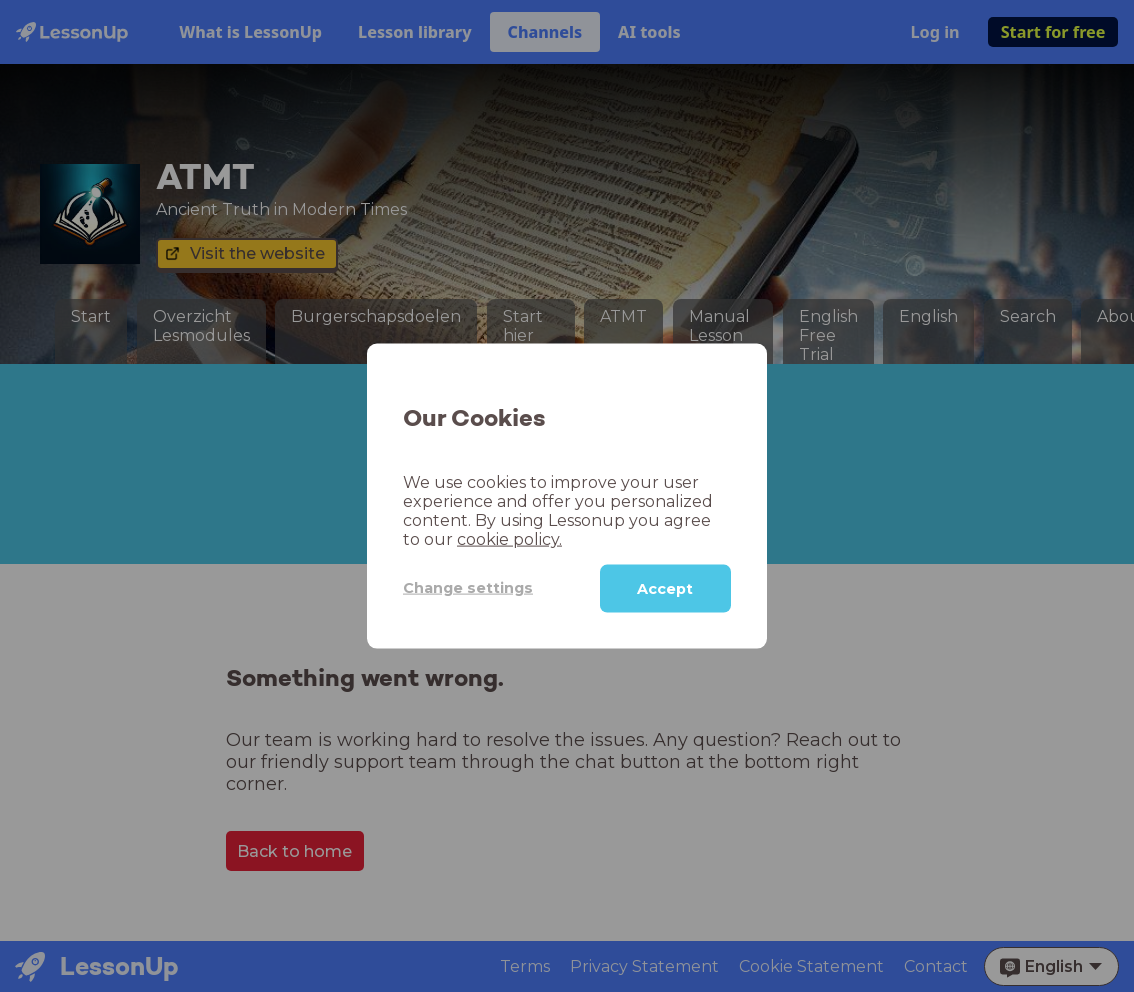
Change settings (468, 588)
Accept (665, 588)
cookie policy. (509, 538)
